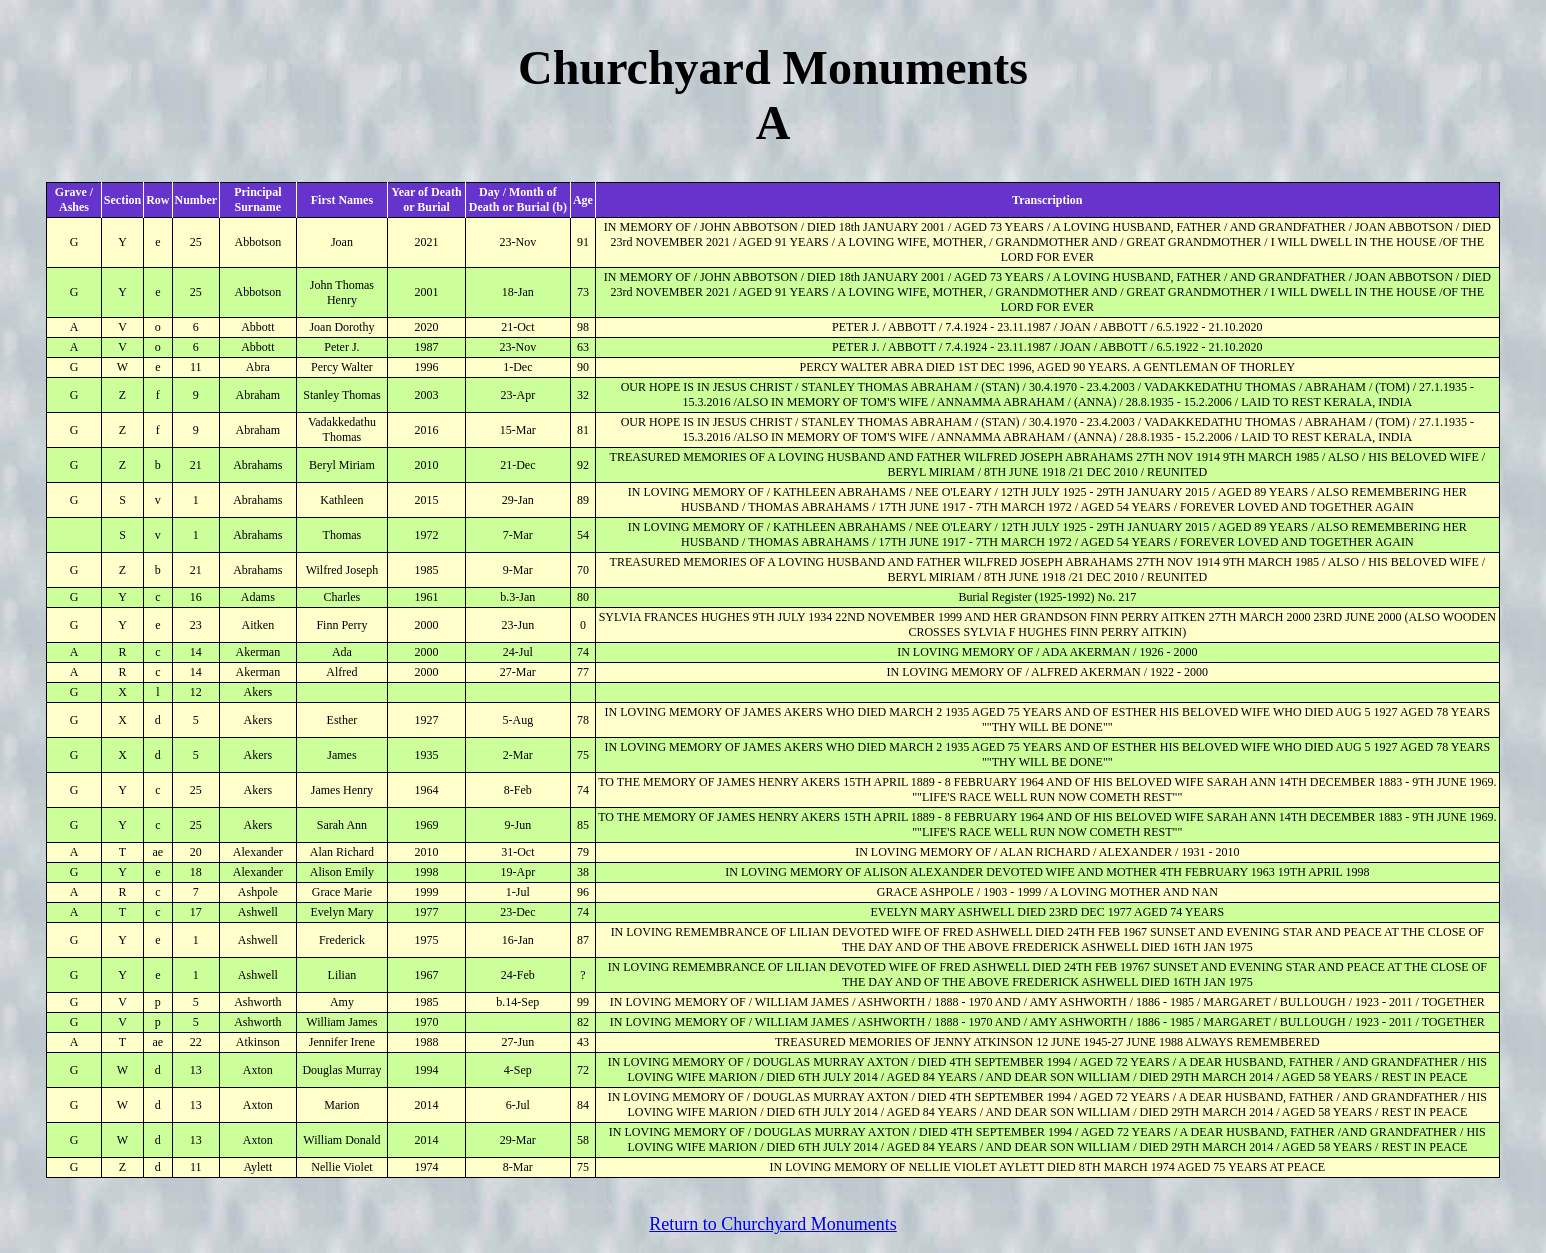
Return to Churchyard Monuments (772, 1224)
